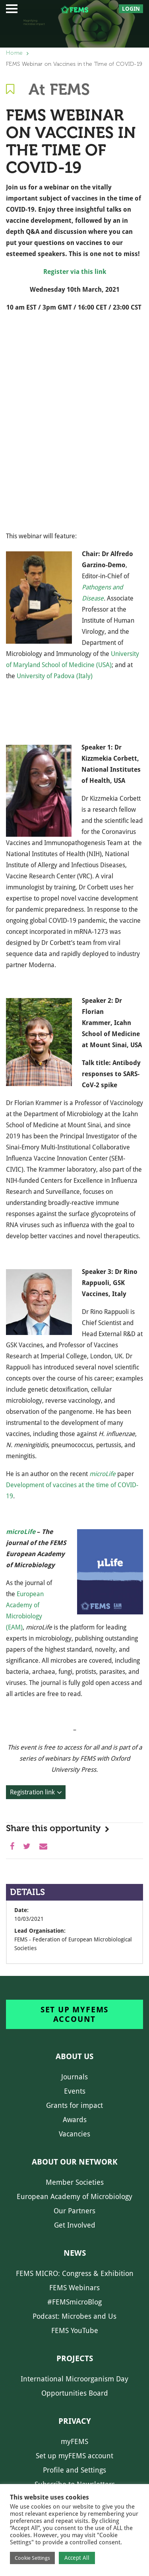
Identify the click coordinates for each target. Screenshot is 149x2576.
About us (74, 2056)
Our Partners (74, 2211)
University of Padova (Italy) (55, 676)
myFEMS (74, 2441)
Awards (75, 2119)
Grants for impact (74, 2105)
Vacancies (74, 2134)
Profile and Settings (74, 2470)
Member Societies (75, 2182)
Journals (74, 2077)
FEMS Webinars (74, 2287)
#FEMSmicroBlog (74, 2302)
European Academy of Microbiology (74, 2196)
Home (14, 53)
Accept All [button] (76, 2558)
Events (74, 2091)
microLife (20, 1532)
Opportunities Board (74, 2393)
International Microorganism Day (74, 2379)
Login (131, 9)
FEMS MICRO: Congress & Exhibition (75, 2273)
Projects (74, 2358)
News (75, 2253)
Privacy (74, 2421)
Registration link (32, 1792)
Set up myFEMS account (74, 2014)
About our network (75, 2162)
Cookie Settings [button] (32, 2558)
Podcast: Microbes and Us (74, 2316)
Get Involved (74, 2225)
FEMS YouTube (74, 2330)
